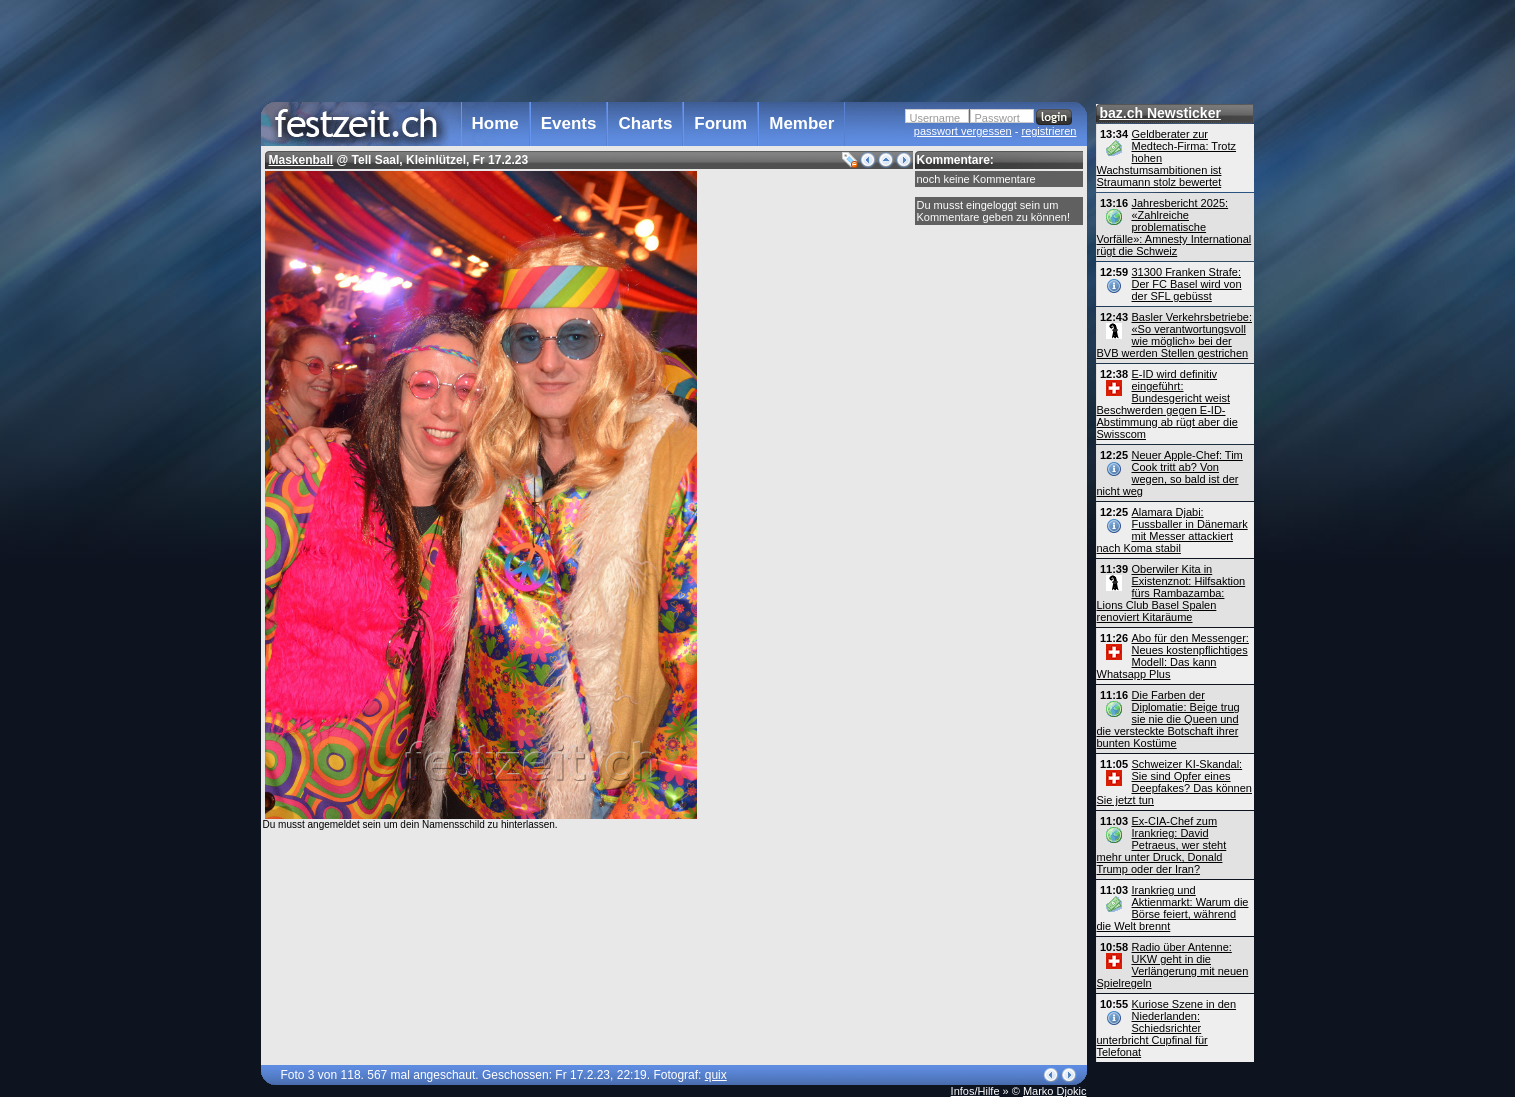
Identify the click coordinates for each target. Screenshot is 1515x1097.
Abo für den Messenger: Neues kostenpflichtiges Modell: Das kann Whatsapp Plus (1173, 656)
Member (801, 123)
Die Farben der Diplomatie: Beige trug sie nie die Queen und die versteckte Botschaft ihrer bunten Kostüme (1168, 719)
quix (716, 1075)
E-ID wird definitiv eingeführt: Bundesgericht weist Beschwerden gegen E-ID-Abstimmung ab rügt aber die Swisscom (1167, 404)
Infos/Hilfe (975, 1091)
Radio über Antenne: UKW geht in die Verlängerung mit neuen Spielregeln (1173, 965)
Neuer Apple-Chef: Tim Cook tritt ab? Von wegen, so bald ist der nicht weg (1170, 473)
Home (495, 123)
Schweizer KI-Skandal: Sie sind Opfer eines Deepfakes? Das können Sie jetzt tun (1174, 782)
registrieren (1048, 131)
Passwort (997, 118)
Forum (720, 123)
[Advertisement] (674, 49)
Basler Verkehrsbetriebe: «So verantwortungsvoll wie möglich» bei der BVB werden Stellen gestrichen (1174, 335)
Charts (645, 123)
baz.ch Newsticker (1160, 113)
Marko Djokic (1055, 1091)
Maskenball (301, 160)
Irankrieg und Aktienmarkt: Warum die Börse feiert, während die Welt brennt (1173, 908)
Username (935, 118)
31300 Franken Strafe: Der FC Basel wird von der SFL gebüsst (1187, 284)
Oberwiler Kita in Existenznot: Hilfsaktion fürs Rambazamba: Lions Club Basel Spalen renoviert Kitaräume (1171, 593)
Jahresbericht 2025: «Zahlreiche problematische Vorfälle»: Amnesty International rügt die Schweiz (1174, 227)
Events (569, 123)
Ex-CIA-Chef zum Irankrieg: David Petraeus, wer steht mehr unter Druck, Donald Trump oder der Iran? (1162, 845)
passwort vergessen (963, 131)
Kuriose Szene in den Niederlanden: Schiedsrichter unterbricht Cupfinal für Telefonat (1167, 1028)
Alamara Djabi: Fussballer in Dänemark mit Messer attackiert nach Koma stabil (1172, 530)
